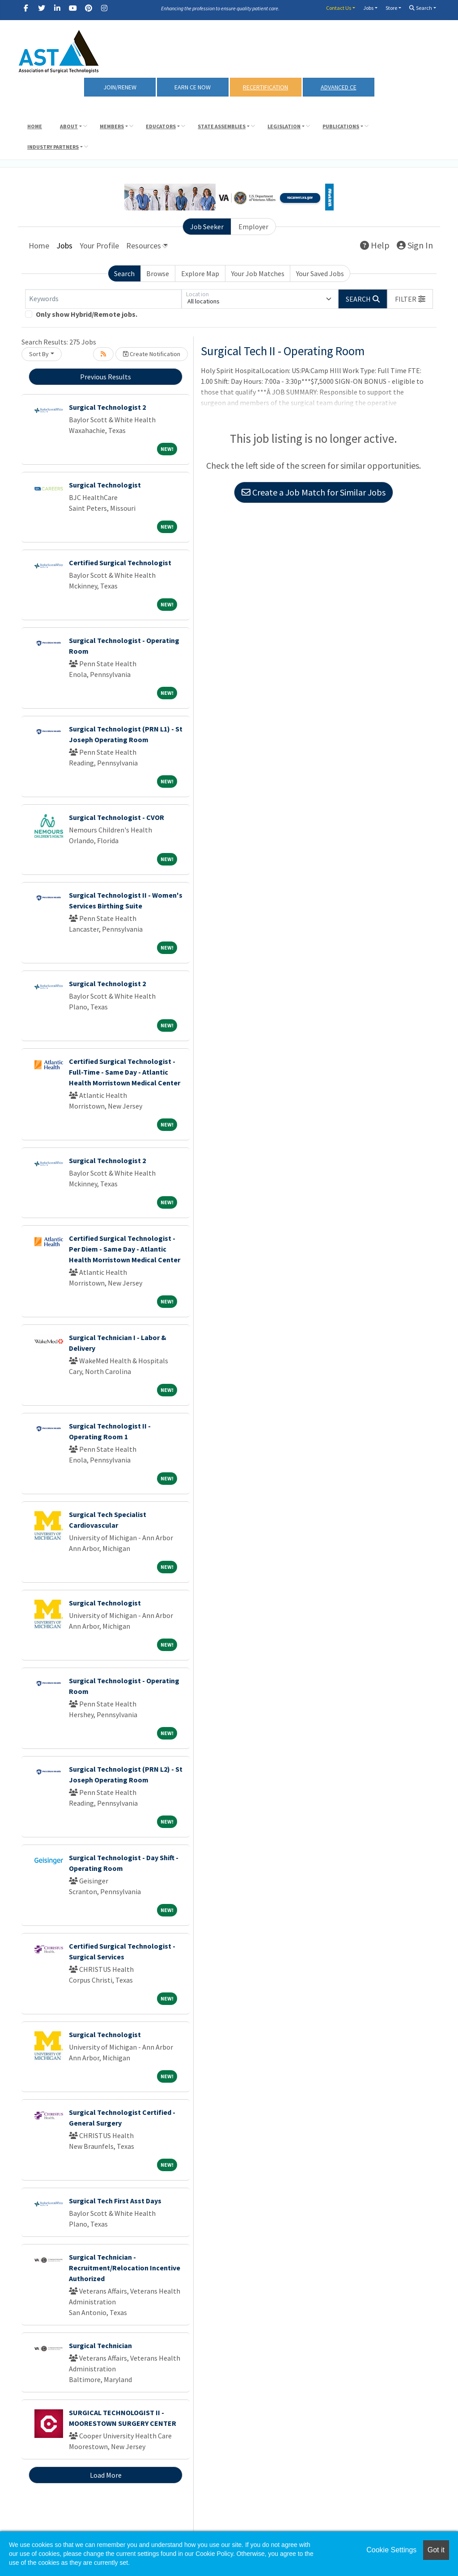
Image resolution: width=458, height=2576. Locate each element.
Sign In (415, 245)
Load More (106, 2475)
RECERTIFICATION (265, 87)
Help (375, 245)
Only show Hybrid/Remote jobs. (86, 314)
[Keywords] (103, 299)
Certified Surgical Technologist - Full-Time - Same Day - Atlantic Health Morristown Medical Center (124, 1072)
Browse (157, 273)
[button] (410, 299)
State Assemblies (222, 126)
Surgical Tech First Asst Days (115, 2200)
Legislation (284, 126)
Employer (253, 226)
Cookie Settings (391, 2550)
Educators (161, 126)
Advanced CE (338, 87)
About (69, 126)
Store (391, 7)
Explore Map (200, 273)
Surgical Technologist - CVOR (116, 817)
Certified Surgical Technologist (120, 562)
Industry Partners (53, 146)
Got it (436, 2550)
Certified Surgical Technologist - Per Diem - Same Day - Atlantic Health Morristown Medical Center (124, 1249)
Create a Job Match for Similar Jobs (314, 492)
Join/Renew (119, 87)
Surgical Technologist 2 (107, 407)
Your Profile (99, 245)
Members (112, 126)
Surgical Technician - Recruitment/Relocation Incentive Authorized (124, 2267)
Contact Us (338, 7)
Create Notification (151, 354)
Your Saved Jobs (320, 273)
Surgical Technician (100, 2345)
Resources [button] (143, 245)
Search (420, 7)
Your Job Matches (257, 273)
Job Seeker (207, 226)
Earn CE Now (192, 87)
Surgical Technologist (105, 484)
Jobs (368, 7)
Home (34, 126)
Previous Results (105, 376)
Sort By (39, 354)
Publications (340, 126)
